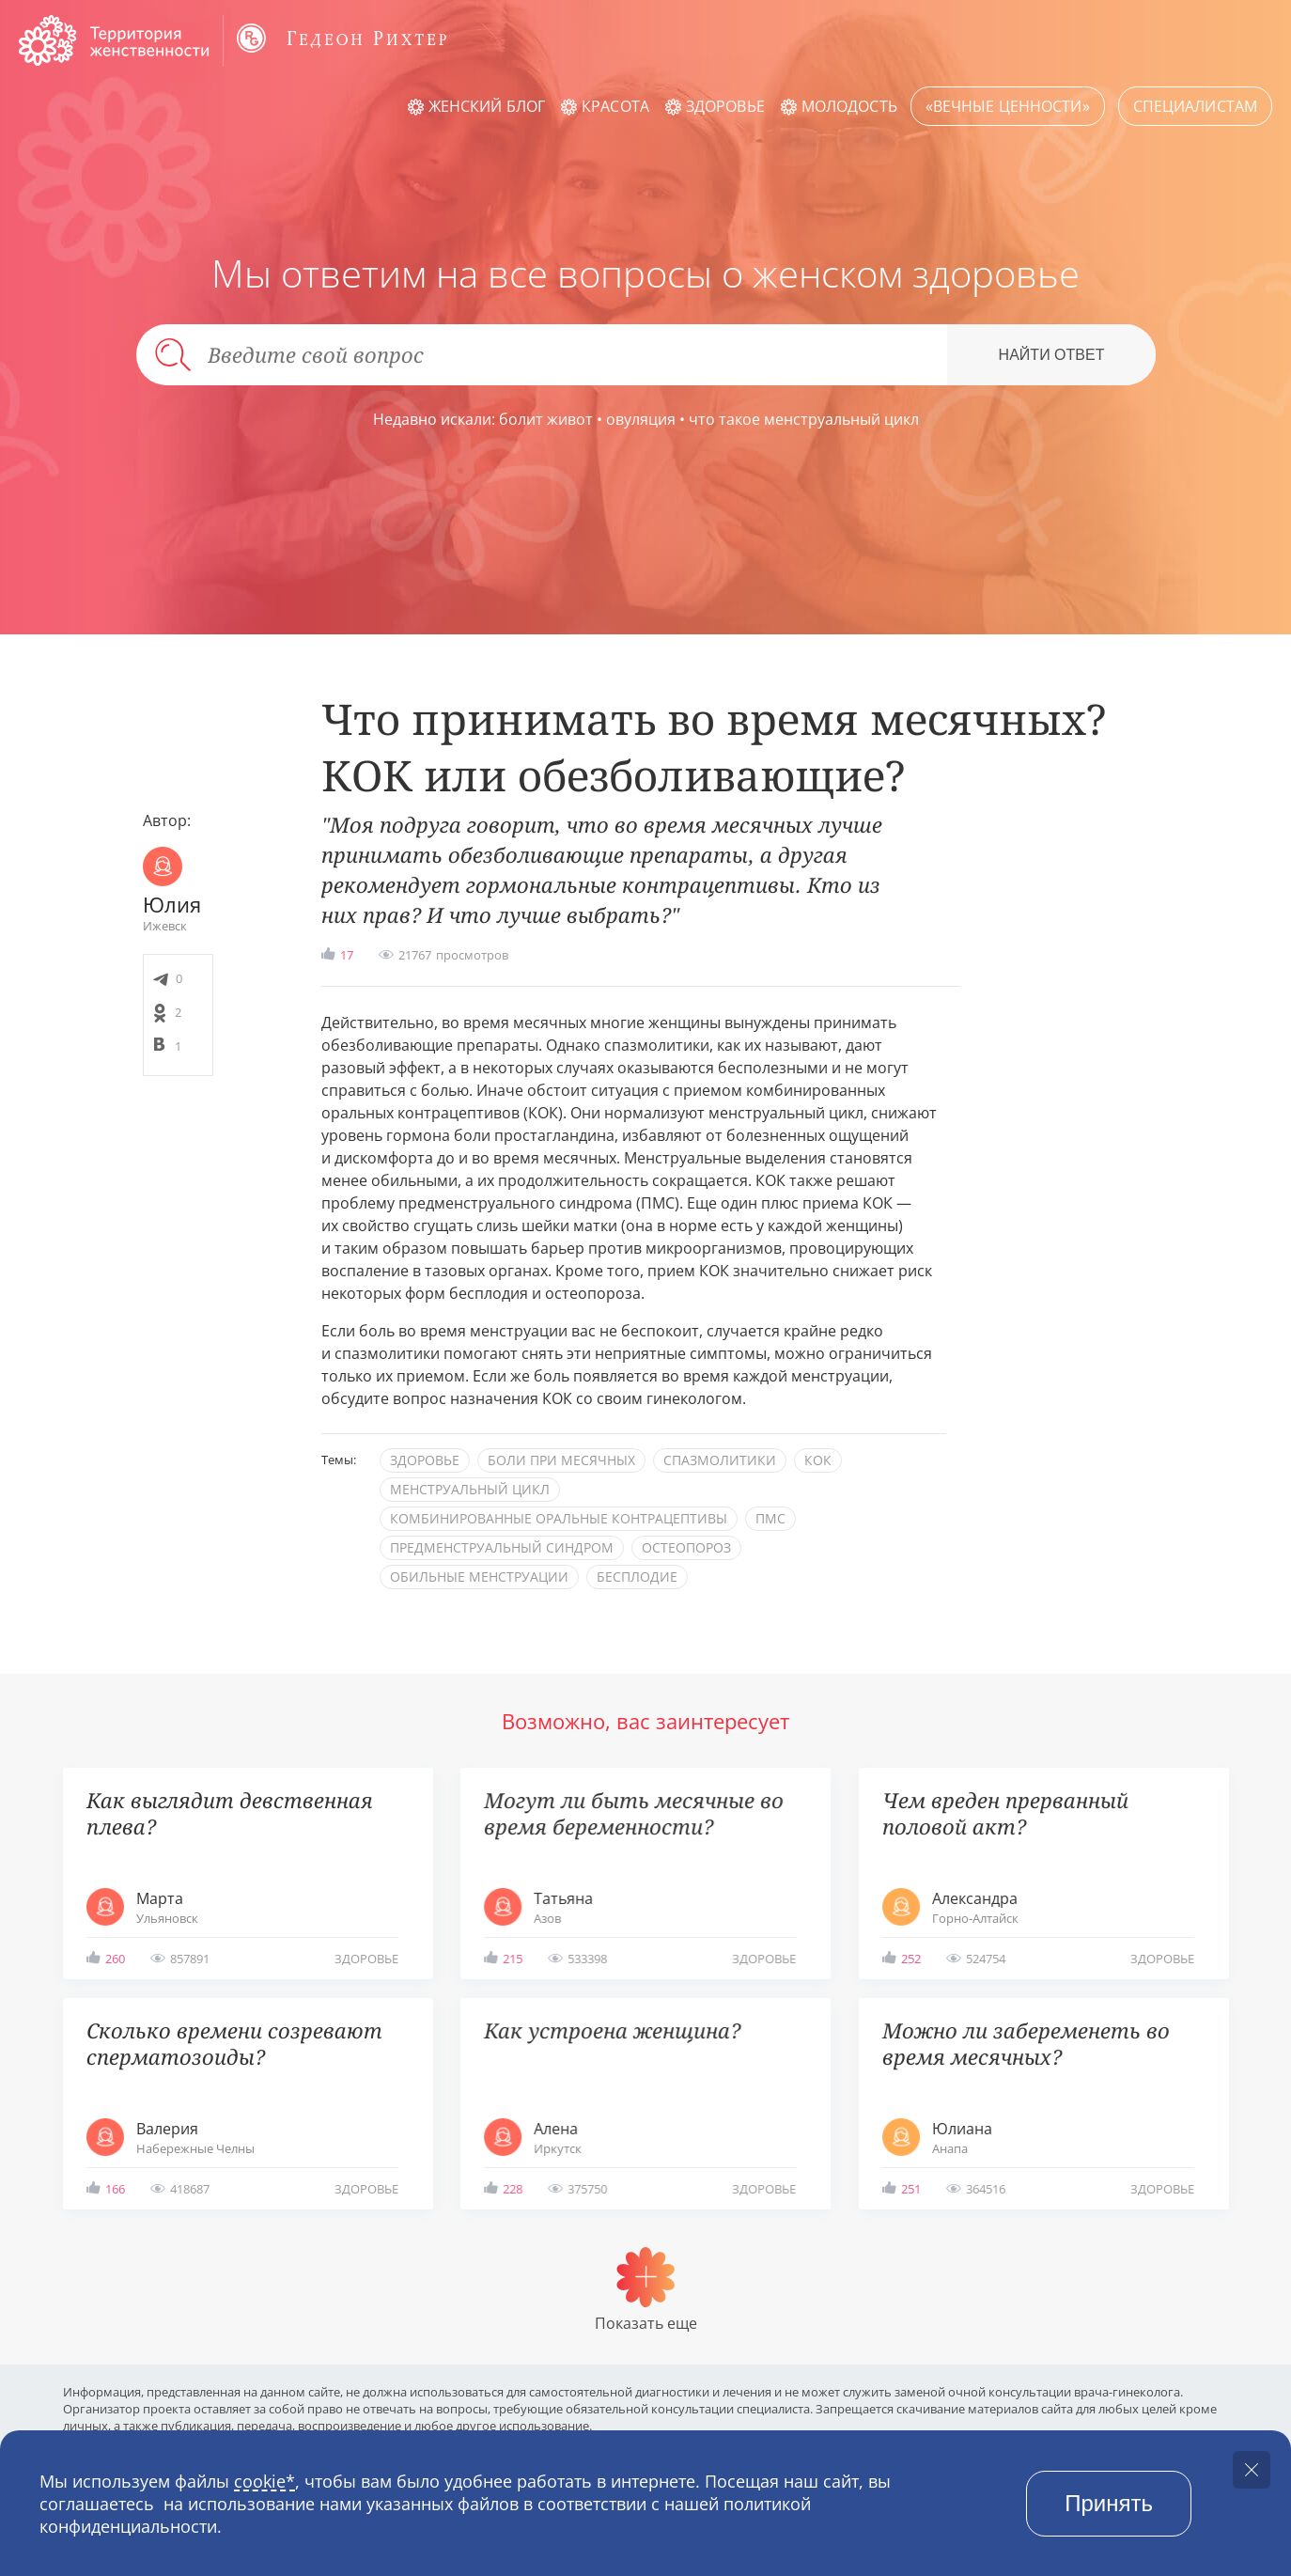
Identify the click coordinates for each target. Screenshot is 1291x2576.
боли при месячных (561, 1460)
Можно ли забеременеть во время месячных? (1026, 2043)
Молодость (849, 106)
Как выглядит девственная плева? (229, 1813)
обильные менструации (479, 1576)
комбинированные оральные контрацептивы (558, 1518)
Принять (1109, 2503)
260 (115, 1958)
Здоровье (725, 106)
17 (346, 954)
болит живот (546, 419)
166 (115, 2188)
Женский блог (486, 106)
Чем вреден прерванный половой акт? (1005, 1813)
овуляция (641, 419)
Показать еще (646, 2323)
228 (512, 2188)
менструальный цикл (470, 1489)
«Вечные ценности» (1007, 106)
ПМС (770, 1518)
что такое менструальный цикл (804, 419)
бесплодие (637, 1576)
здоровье (424, 1460)
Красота (615, 106)
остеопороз (686, 1547)
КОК (818, 1460)
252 (911, 1958)
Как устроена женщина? (612, 2030)
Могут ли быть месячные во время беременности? (634, 1813)
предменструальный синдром (502, 1547)
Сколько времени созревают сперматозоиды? (234, 2043)
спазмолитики (719, 1460)
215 (512, 1958)
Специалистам (1195, 106)
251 (911, 2188)
